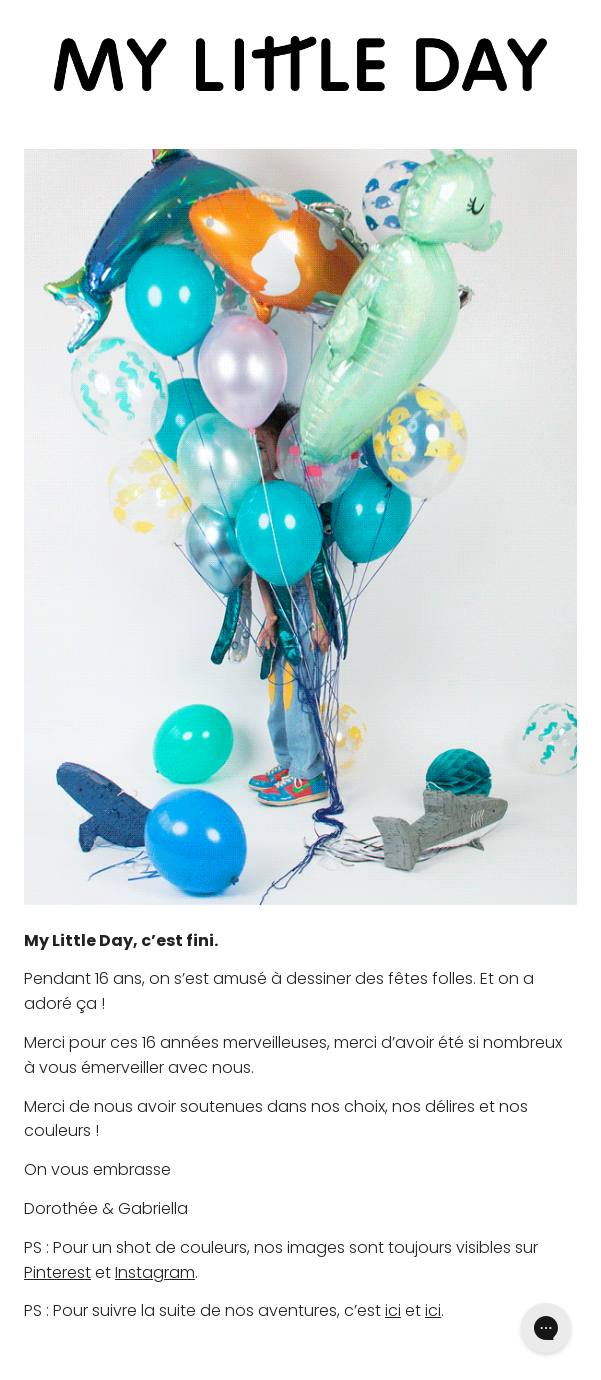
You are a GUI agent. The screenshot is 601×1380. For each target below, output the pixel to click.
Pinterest (57, 1272)
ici (393, 1310)
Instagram (155, 1272)
